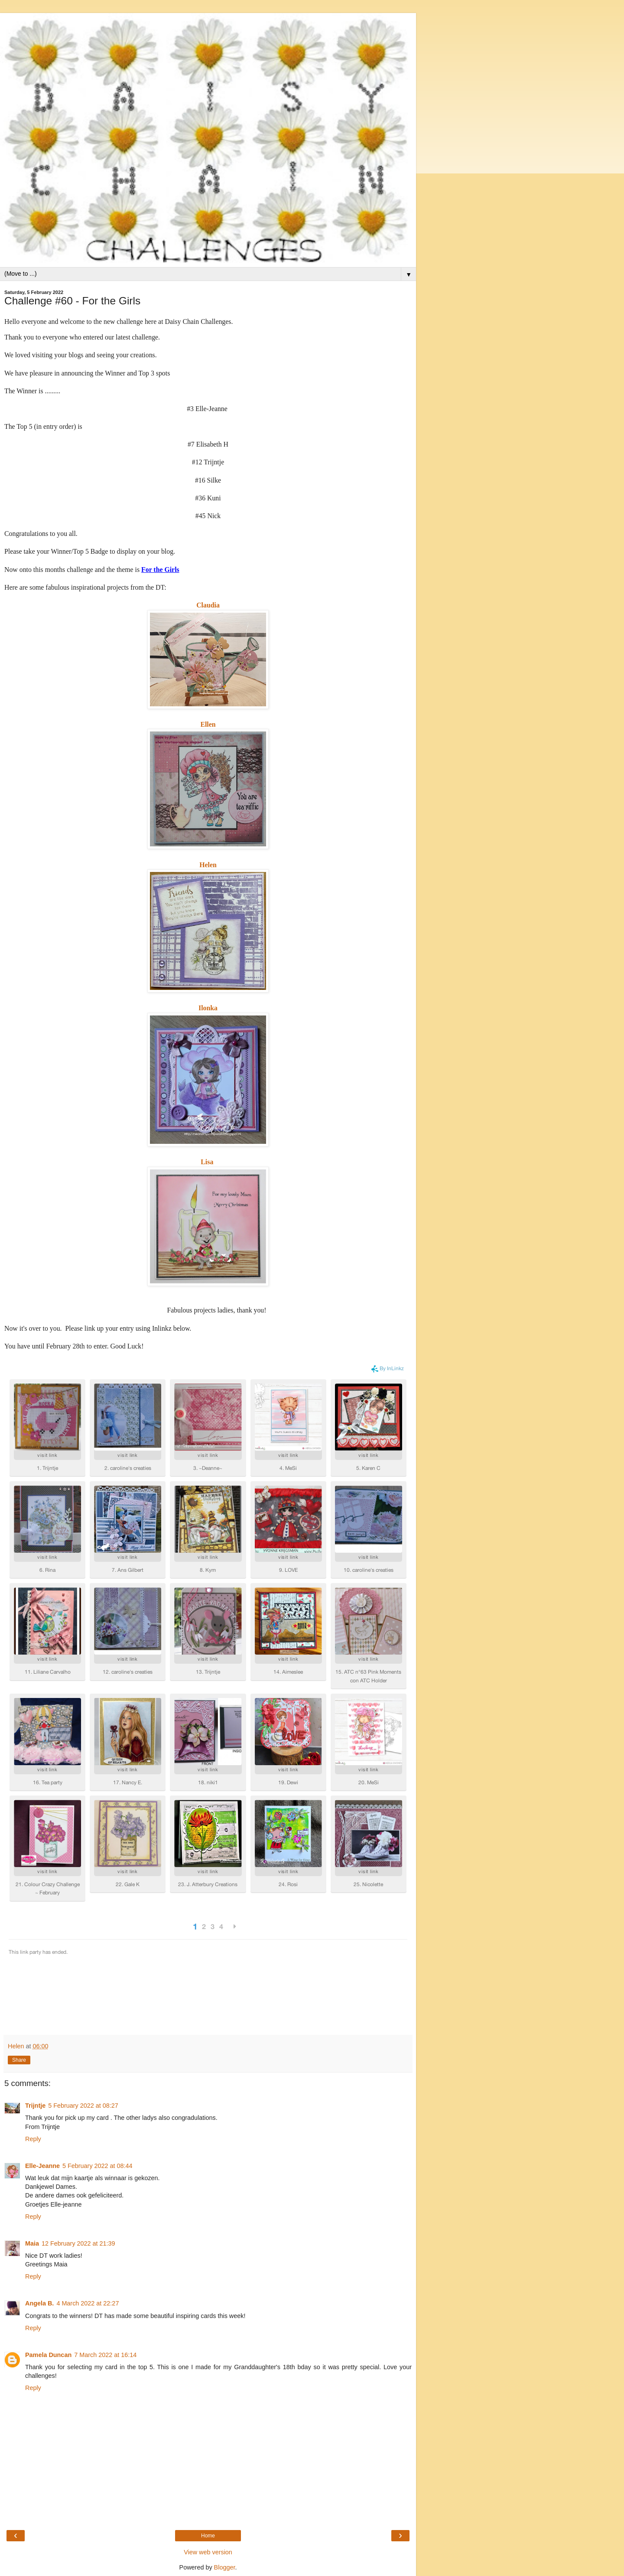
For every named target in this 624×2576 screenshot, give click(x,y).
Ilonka (208, 1008)
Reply (33, 2138)
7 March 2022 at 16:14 (105, 2354)
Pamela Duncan (48, 2354)
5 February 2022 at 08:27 (83, 2105)
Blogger (224, 2567)
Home (208, 2536)
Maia (32, 2243)
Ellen (207, 724)
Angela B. (39, 2303)
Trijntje (35, 2105)
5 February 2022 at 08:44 (97, 2165)
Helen (208, 864)
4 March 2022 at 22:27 (87, 2303)
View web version (208, 2552)
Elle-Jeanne (42, 2165)
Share (19, 2060)
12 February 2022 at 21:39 (78, 2243)
